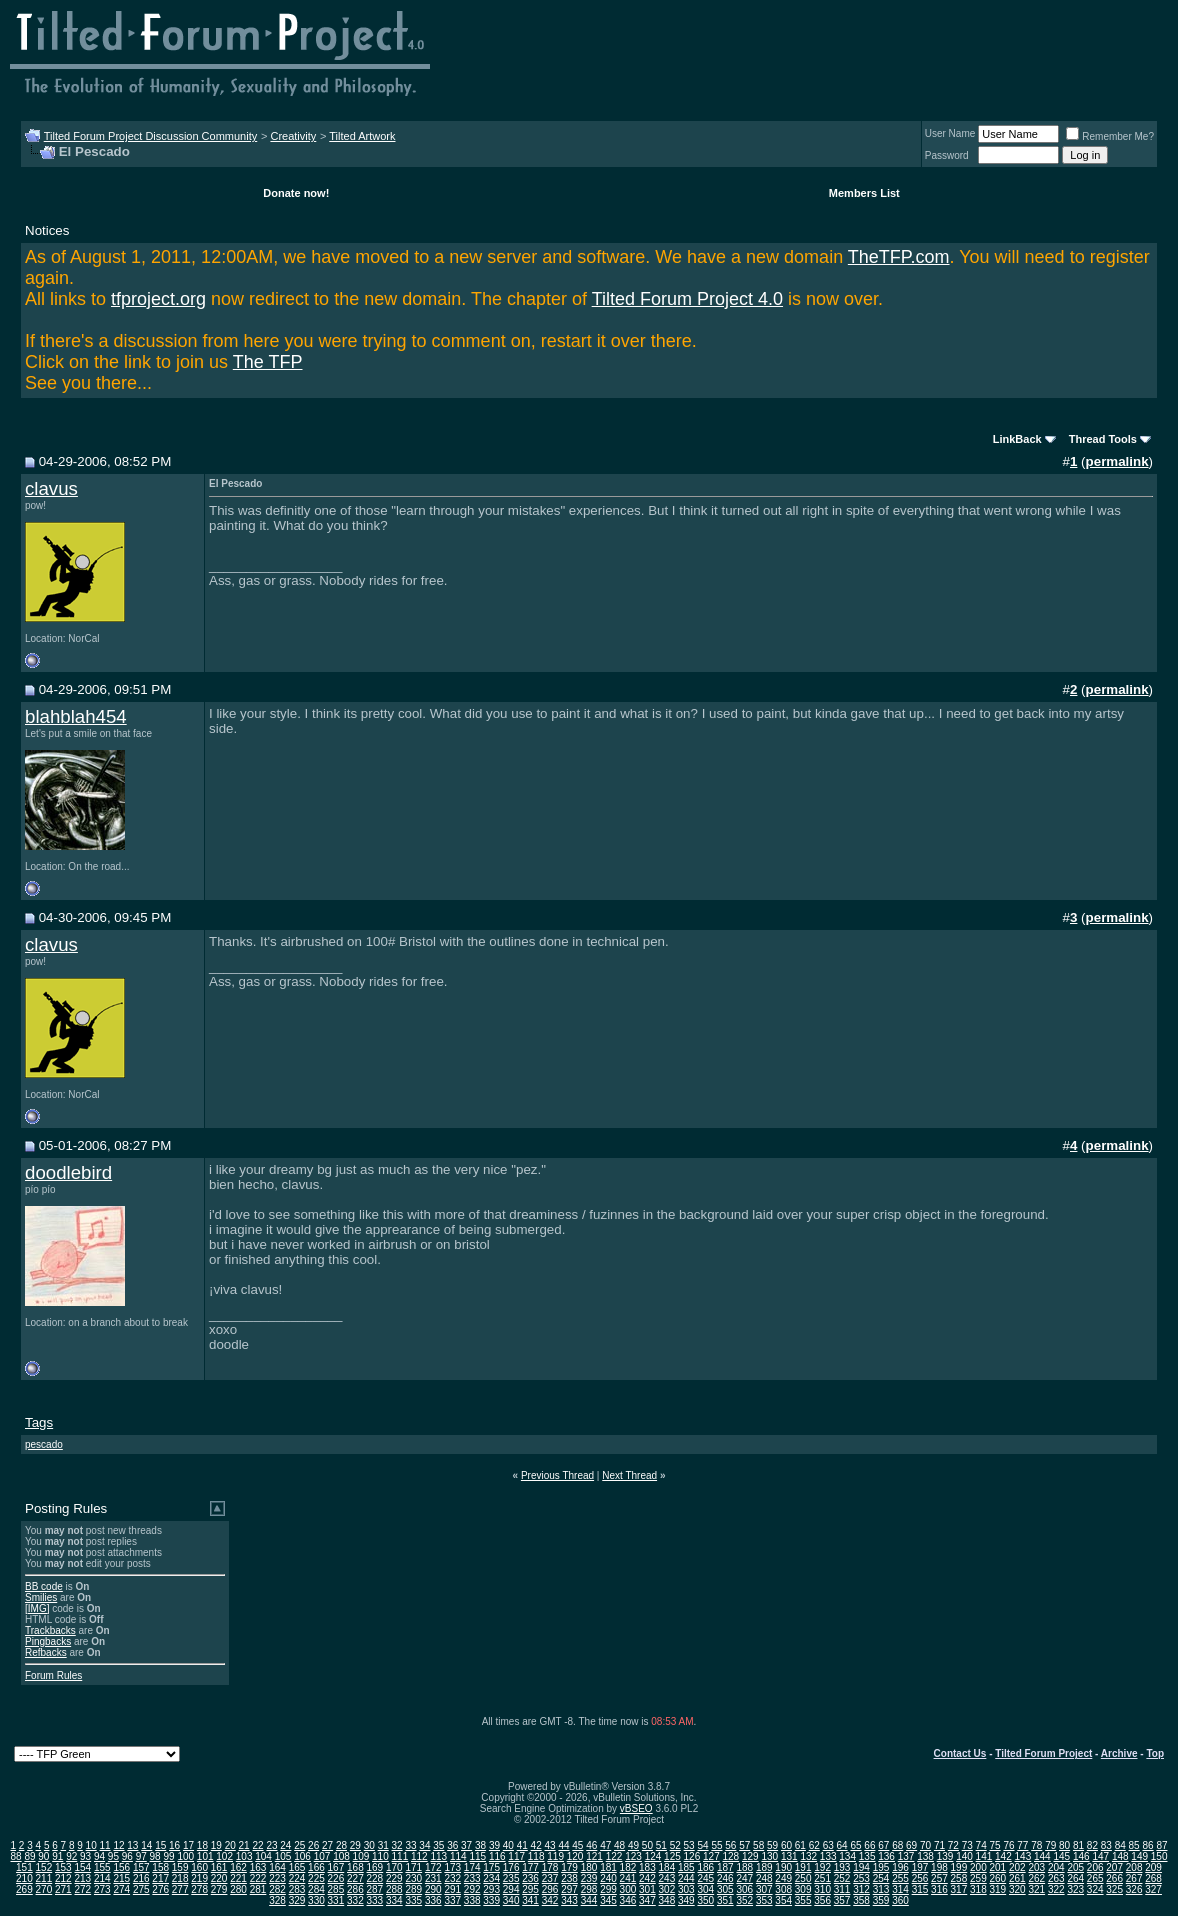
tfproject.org (158, 299)
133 (828, 1856)
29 (355, 1845)
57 (744, 1845)
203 (1036, 1867)
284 (316, 1889)
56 (730, 1845)
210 (24, 1878)
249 (783, 1878)
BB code (44, 1586)
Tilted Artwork (362, 136)
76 (1008, 1845)
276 (160, 1889)
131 (789, 1856)
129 (750, 1856)
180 (589, 1867)
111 (400, 1856)
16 (174, 1845)
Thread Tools (1103, 439)
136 (886, 1856)
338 (472, 1900)
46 (591, 1845)
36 (452, 1845)
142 (1003, 1856)
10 (91, 1845)
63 (828, 1845)
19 (216, 1845)
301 (647, 1889)
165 (297, 1867)
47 (605, 1845)
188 (744, 1867)
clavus (51, 488)
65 (855, 1845)
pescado (44, 1444)
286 (355, 1889)
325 (1114, 1889)
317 (959, 1889)
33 (410, 1845)
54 (702, 1845)
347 (647, 1900)
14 (146, 1845)
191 (803, 1867)
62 (814, 1845)
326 (1134, 1889)
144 (1042, 1856)
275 (141, 1889)
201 (998, 1867)
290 (433, 1889)
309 (803, 1889)
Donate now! (296, 193)
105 (283, 1856)
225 (316, 1878)
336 (433, 1900)
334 (394, 1900)
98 (155, 1856)
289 (413, 1889)
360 (900, 1900)
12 (118, 1845)
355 (803, 1900)
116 (497, 1856)
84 (1120, 1845)
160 (199, 1867)
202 (1017, 1867)
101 (205, 1856)
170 (394, 1867)
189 (764, 1867)
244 (686, 1878)
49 (633, 1845)
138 (925, 1856)
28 (341, 1845)
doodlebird (68, 1172)
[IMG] (37, 1608)
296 (550, 1889)
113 (438, 1856)
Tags (39, 1422)
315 (920, 1889)
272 (82, 1889)
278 (199, 1889)
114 (458, 1856)
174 (472, 1867)
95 (113, 1856)
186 (705, 1867)
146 (1081, 1856)
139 (945, 1856)
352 (744, 1900)
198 (939, 1867)
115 (477, 1856)
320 (1017, 1889)
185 (686, 1867)
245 (705, 1878)
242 (647, 1878)
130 (769, 1856)
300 (628, 1889)
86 (1147, 1845)
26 (313, 1845)
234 (491, 1878)
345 (608, 1900)
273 (102, 1889)
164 (277, 1867)
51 (661, 1845)
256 (920, 1878)
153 (63, 1867)
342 (550, 1900)
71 (939, 1845)
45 (577, 1845)
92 (71, 1856)
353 (764, 1900)
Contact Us (960, 1753)
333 (375, 1900)
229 (394, 1878)
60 (786, 1845)
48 (619, 1845)
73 (967, 1845)
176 (511, 1867)
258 (959, 1878)
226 (336, 1878)
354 (783, 1900)
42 (536, 1845)
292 (472, 1889)
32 (397, 1845)
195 (881, 1867)
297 (569, 1889)
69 (911, 1845)
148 (1120, 1856)
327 (1153, 1889)
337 (452, 1900)
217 (160, 1878)
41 (522, 1845)
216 (141, 1878)
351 (725, 1900)
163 (258, 1867)
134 (847, 1856)
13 (132, 1845)
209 (1153, 1867)
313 (881, 1889)
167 (336, 1867)
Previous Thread (557, 1475)
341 (530, 1900)
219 (199, 1878)
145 (1061, 1856)
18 (202, 1845)
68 (897, 1845)
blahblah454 (76, 716)
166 (316, 1867)
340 (511, 1900)
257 (939, 1878)
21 (244, 1845)
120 (575, 1856)
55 (716, 1845)
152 (44, 1867)
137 (906, 1856)
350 (705, 1900)
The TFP (268, 362)
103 (244, 1856)
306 (744, 1889)
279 (219, 1889)
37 (466, 1845)
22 (257, 1845)
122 (614, 1856)
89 (29, 1856)
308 (783, 1889)
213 (82, 1878)
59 (772, 1845)
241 (628, 1878)
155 (102, 1867)
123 (633, 1856)
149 (1139, 1856)
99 (168, 1856)
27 (327, 1845)
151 (24, 1867)
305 (725, 1889)
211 (44, 1878)
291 (452, 1889)
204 (1056, 1867)
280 (238, 1889)
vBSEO (636, 1808)
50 (647, 1845)
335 (413, 1900)
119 (555, 1856)
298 (589, 1889)
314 (900, 1889)
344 (589, 1900)
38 (480, 1845)
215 (121, 1878)
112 (419, 1856)
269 (24, 1889)
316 (939, 1889)
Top (1155, 1753)
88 (16, 1856)
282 (277, 1889)
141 (984, 1856)
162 (238, 1867)
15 (160, 1845)
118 (536, 1856)
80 (1064, 1845)
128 (731, 1856)
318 (978, 1889)
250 (803, 1878)
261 (1017, 1878)
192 (822, 1867)
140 (964, 1856)
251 (822, 1878)
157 (141, 1867)
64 (842, 1845)
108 (341, 1856)
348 (667, 1900)
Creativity (293, 136)
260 (998, 1878)
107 (322, 1856)
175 (491, 1867)
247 (744, 1878)
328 (277, 1900)
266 (1114, 1878)
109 (361, 1856)
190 (783, 1867)
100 (185, 1856)
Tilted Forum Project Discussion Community (151, 136)
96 (127, 1856)
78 (1036, 1845)
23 (271, 1845)
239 (589, 1878)
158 (160, 1867)
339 (491, 1900)
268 (1153, 1878)
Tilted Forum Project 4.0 (687, 299)
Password (947, 155)
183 (647, 1867)
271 (63, 1889)
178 (550, 1867)
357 (842, 1900)
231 (433, 1878)
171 (413, 1867)
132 (808, 1856)
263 (1056, 1878)
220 (219, 1878)
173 (452, 1867)
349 (686, 1900)
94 (99, 1856)
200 (978, 1867)
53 (689, 1845)
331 (336, 1900)
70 (925, 1845)
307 (764, 1889)
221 (238, 1878)
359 (881, 1900)
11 (105, 1845)
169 (375, 1867)
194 (861, 1867)
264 (1075, 1878)
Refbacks (46, 1652)
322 (1056, 1889)
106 (302, 1856)
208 (1134, 1867)
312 (861, 1889)
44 (563, 1845)
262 (1036, 1878)
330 (316, 1900)
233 (472, 1878)
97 (141, 1856)
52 (675, 1845)
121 (594, 1856)
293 (491, 1889)
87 (1161, 1845)
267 (1134, 1878)
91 (57, 1856)
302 (667, 1889)
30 (369, 1845)
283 (297, 1889)
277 (180, 1889)
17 (188, 1845)
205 (1075, 1867)
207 (1114, 1867)
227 (355, 1878)
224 (297, 1878)
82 (1092, 1845)
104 (263, 1856)
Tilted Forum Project (1043, 1753)
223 (277, 1878)
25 (299, 1845)
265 (1095, 1878)
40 (508, 1845)
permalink (1117, 461)
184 (667, 1867)
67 (883, 1845)
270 (44, 1889)
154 (82, 1867)
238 (569, 1878)
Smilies (41, 1597)
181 (608, 1867)
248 (764, 1878)
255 (900, 1878)
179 (569, 1867)
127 (711, 1856)
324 (1095, 1889)
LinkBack (1017, 439)
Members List (864, 193)
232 (452, 1878)
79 (1050, 1845)
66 (869, 1845)
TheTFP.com (899, 257)
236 (530, 1878)
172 (433, 1867)
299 (608, 1889)
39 (494, 1845)
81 (1078, 1845)
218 (180, 1878)
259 (978, 1878)
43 (550, 1845)
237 (550, 1878)
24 (285, 1845)
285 (336, 1889)
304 (705, 1889)
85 (1134, 1845)
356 (822, 1900)
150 (1159, 1856)
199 (959, 1867)
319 (998, 1889)
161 (219, 1867)
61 (800, 1845)
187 (725, 1867)
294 (511, 1889)
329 (297, 1900)
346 (628, 1900)
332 (355, 1900)
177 (530, 1867)
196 (900, 1867)
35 (438, 1845)
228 (375, 1878)
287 (375, 1889)
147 (1100, 1856)
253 (861, 1878)
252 (842, 1878)
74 (981, 1845)
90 (43, 1856)
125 (672, 1856)
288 (394, 1889)
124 (653, 1856)
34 (424, 1845)
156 (121, 1867)
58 (758, 1845)
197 (920, 1867)
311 (842, 1889)
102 (224, 1856)
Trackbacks (50, 1630)
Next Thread (629, 1475)
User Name (950, 133)
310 (822, 1889)
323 (1075, 1889)
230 (413, 1878)
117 (516, 1856)
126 (692, 1856)
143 (1023, 1856)
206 (1095, 1867)
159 (180, 1867)
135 (867, 1856)
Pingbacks (48, 1641)
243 (667, 1878)
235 (511, 1878)
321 (1036, 1889)
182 (628, 1867)
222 (258, 1878)
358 (861, 1900)
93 (85, 1856)
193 (842, 1867)
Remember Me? (1110, 136)
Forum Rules (53, 1675)
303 (686, 1889)
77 (1022, 1845)
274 (121, 1889)
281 (258, 1889)
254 (881, 1878)
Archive (1119, 1753)
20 (230, 1845)
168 (355, 1867)
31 (383, 1845)
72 (953, 1845)
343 (569, 1900)
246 (725, 1878)
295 (530, 1889)
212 (63, 1878)
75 (995, 1845)
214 (102, 1878)
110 (380, 1856)
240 (608, 1878)
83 (1106, 1845)
